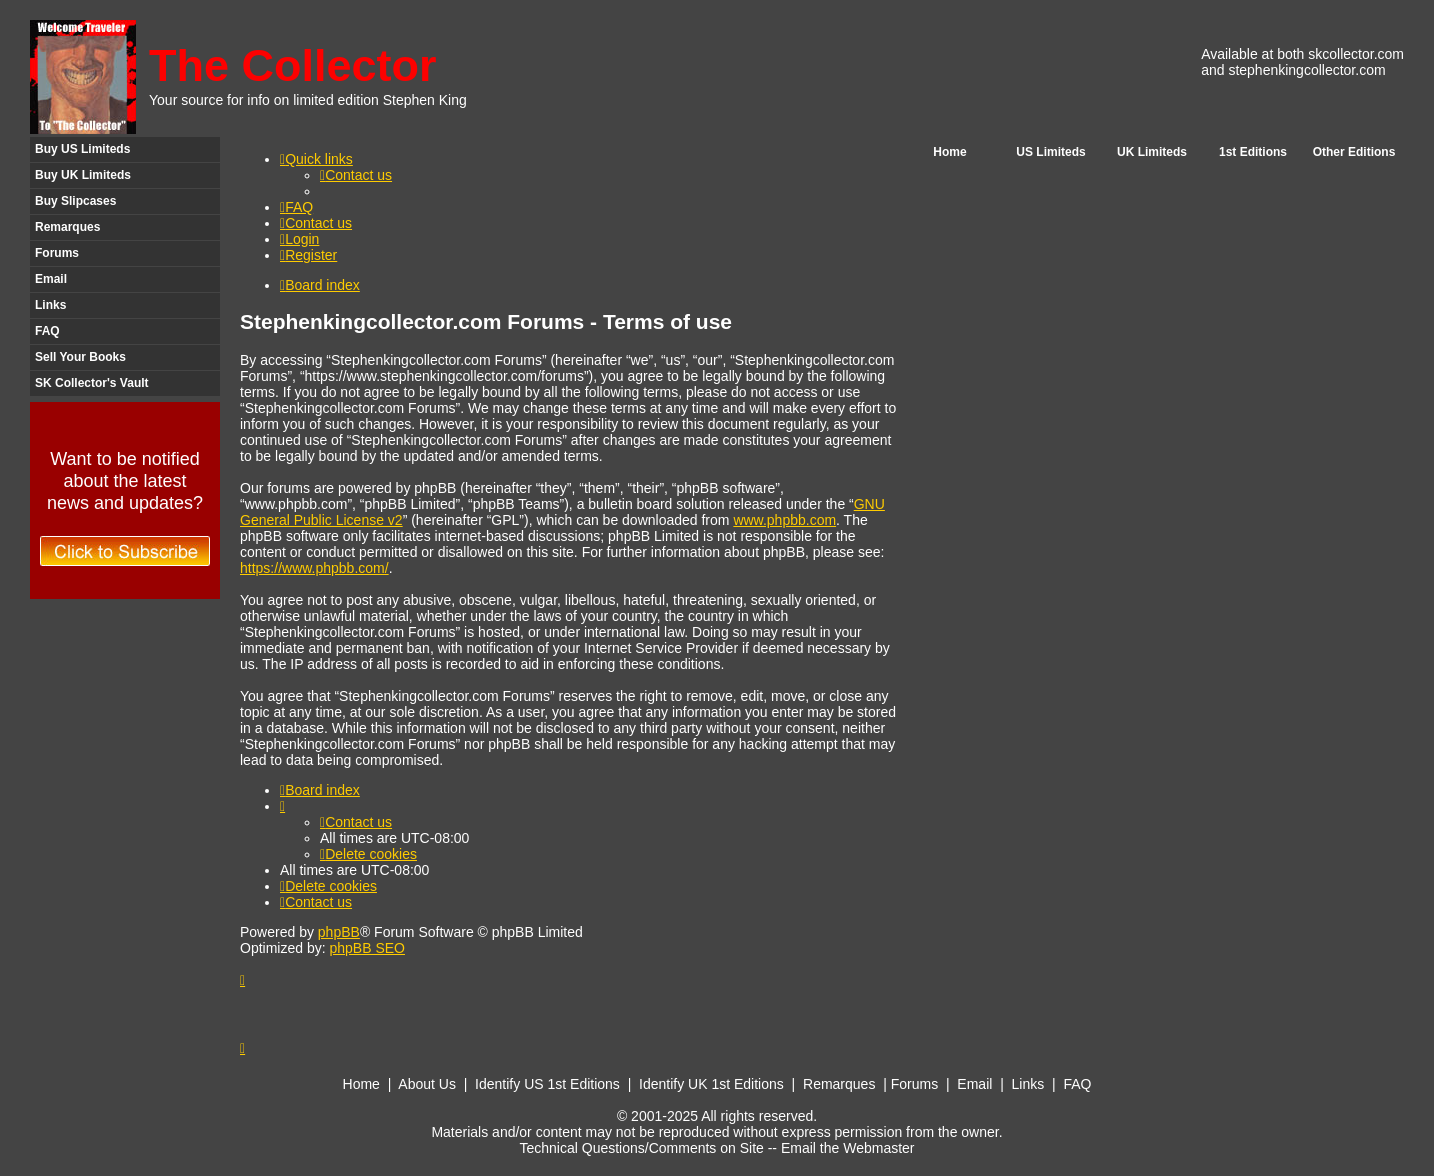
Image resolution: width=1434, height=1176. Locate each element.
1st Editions (1253, 152)
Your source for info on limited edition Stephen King (308, 100)
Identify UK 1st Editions (711, 1084)
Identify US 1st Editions (547, 1084)
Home (949, 152)
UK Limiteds (1152, 152)
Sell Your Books (80, 357)
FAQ (47, 331)
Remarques (67, 227)
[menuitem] (356, 175)
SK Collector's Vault (92, 383)
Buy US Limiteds (82, 149)
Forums (57, 253)
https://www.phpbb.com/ (314, 568)
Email (51, 279)
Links (50, 305)
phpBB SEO (367, 948)
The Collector (293, 65)
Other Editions (1354, 152)
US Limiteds (1050, 152)
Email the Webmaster (848, 1148)
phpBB (339, 932)
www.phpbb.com (784, 520)
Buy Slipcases (75, 201)
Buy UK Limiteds (83, 175)
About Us (427, 1084)
